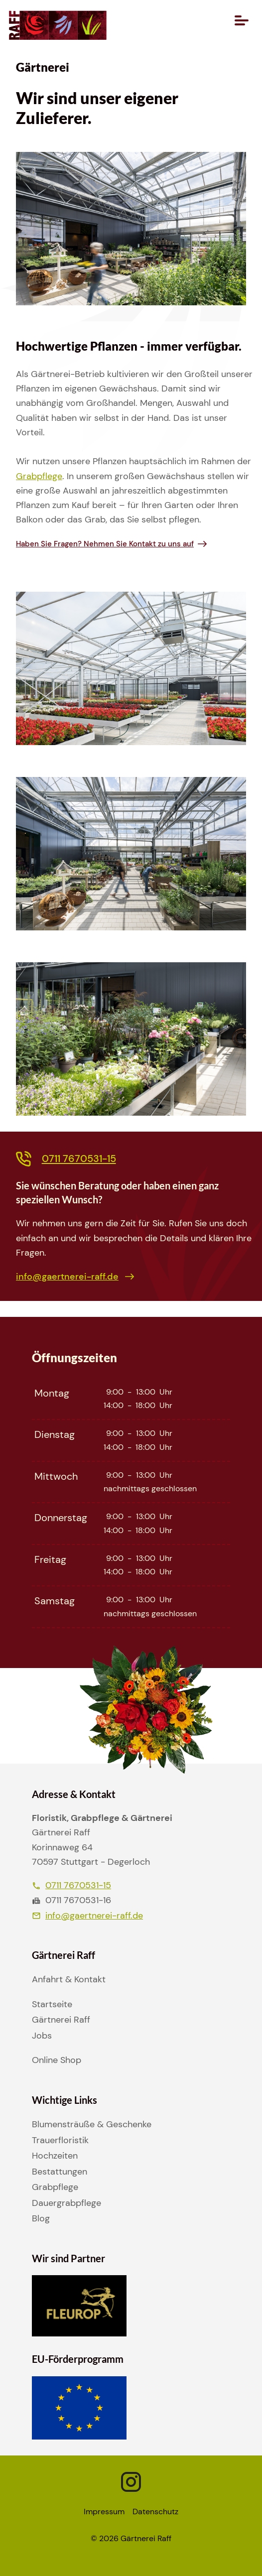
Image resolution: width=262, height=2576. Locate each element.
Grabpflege (39, 476)
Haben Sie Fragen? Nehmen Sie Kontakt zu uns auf (105, 544)
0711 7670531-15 (71, 1885)
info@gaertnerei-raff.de (87, 1916)
